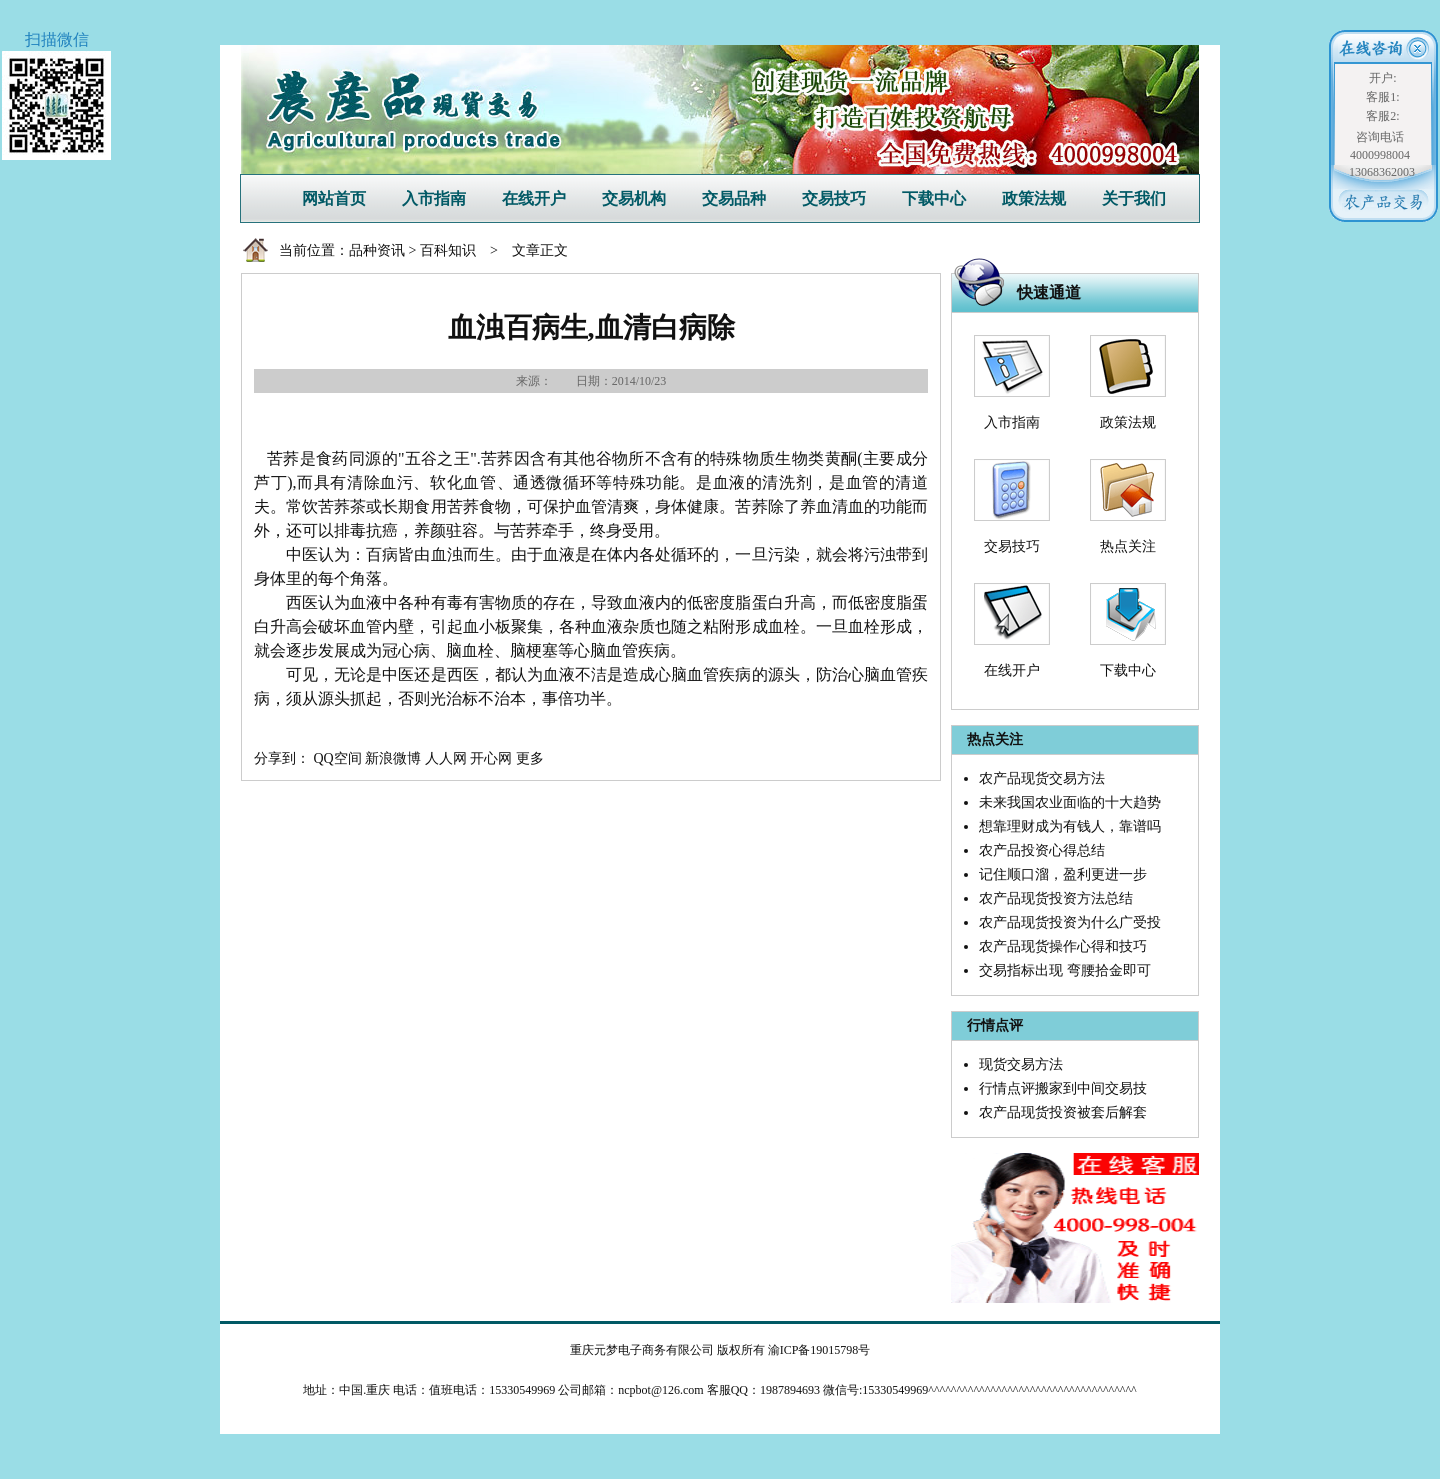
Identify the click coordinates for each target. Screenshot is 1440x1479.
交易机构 (634, 198)
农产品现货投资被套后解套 (1063, 1112)
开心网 (491, 758)
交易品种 (734, 198)
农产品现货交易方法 (1042, 778)
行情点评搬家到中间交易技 (1063, 1088)
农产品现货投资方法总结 (1056, 898)
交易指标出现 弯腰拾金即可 (1065, 970)
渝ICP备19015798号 (819, 1350)
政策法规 (1034, 198)
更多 (530, 758)
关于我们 (1134, 198)
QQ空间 (338, 758)
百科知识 (448, 250)
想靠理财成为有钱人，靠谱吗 (1070, 826)
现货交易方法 (1021, 1064)
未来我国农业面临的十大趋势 (1070, 802)
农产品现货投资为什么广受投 (1070, 922)
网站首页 (334, 198)
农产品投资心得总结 (1042, 850)
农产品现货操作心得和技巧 (1063, 946)
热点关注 (1128, 546)
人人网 (446, 758)
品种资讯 (377, 250)
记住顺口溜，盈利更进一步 (1063, 874)
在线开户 (534, 198)
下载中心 (934, 198)
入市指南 (434, 198)
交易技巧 (834, 198)
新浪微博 (393, 758)
